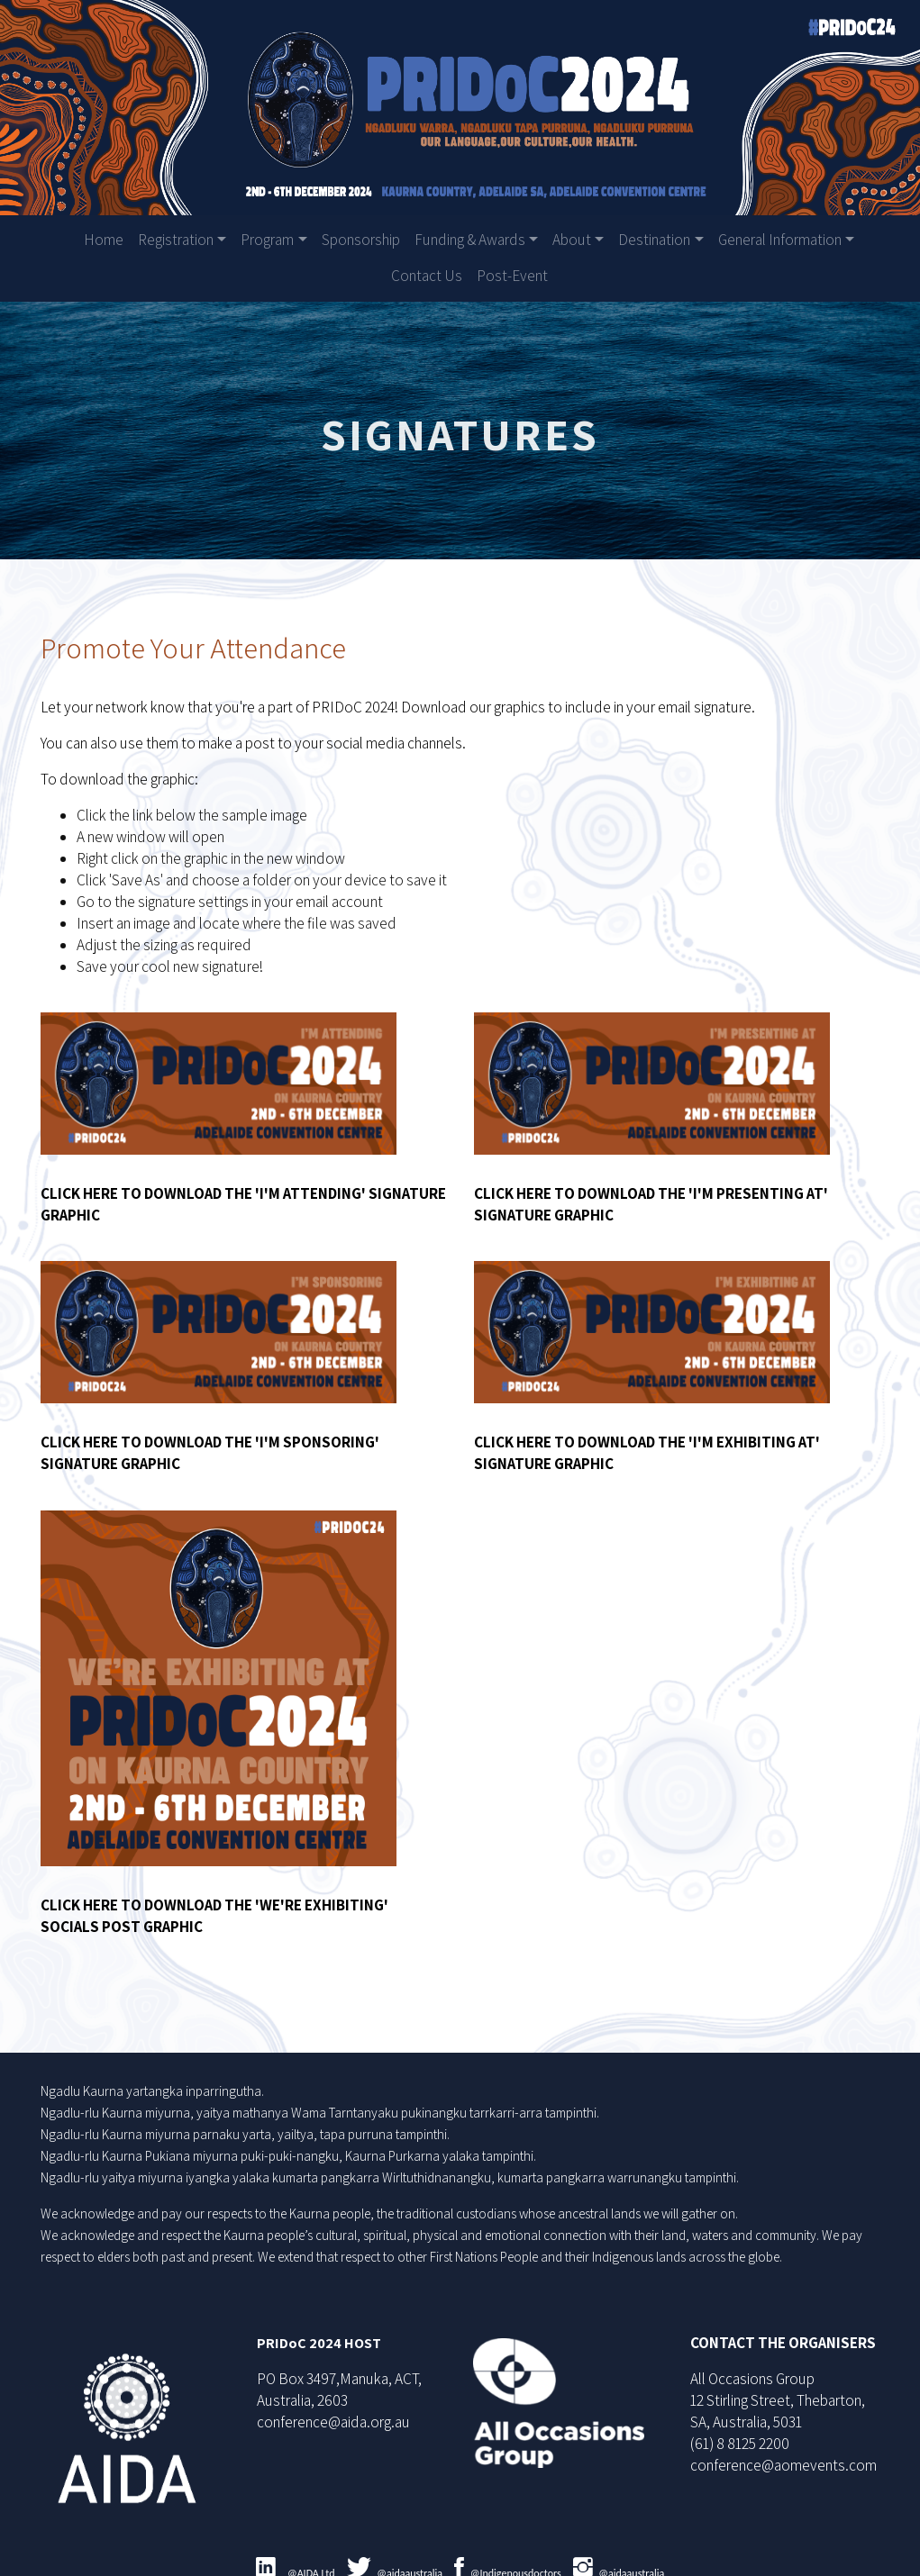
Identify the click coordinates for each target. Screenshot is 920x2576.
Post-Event (512, 276)
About (571, 239)
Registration (176, 239)
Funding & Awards (469, 239)
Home (103, 239)
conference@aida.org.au (336, 2407)
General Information (780, 239)
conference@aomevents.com (781, 2451)
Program (267, 239)
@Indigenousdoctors (515, 2559)
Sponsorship (361, 239)
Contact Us (426, 276)
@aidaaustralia (409, 2559)
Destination (654, 239)
